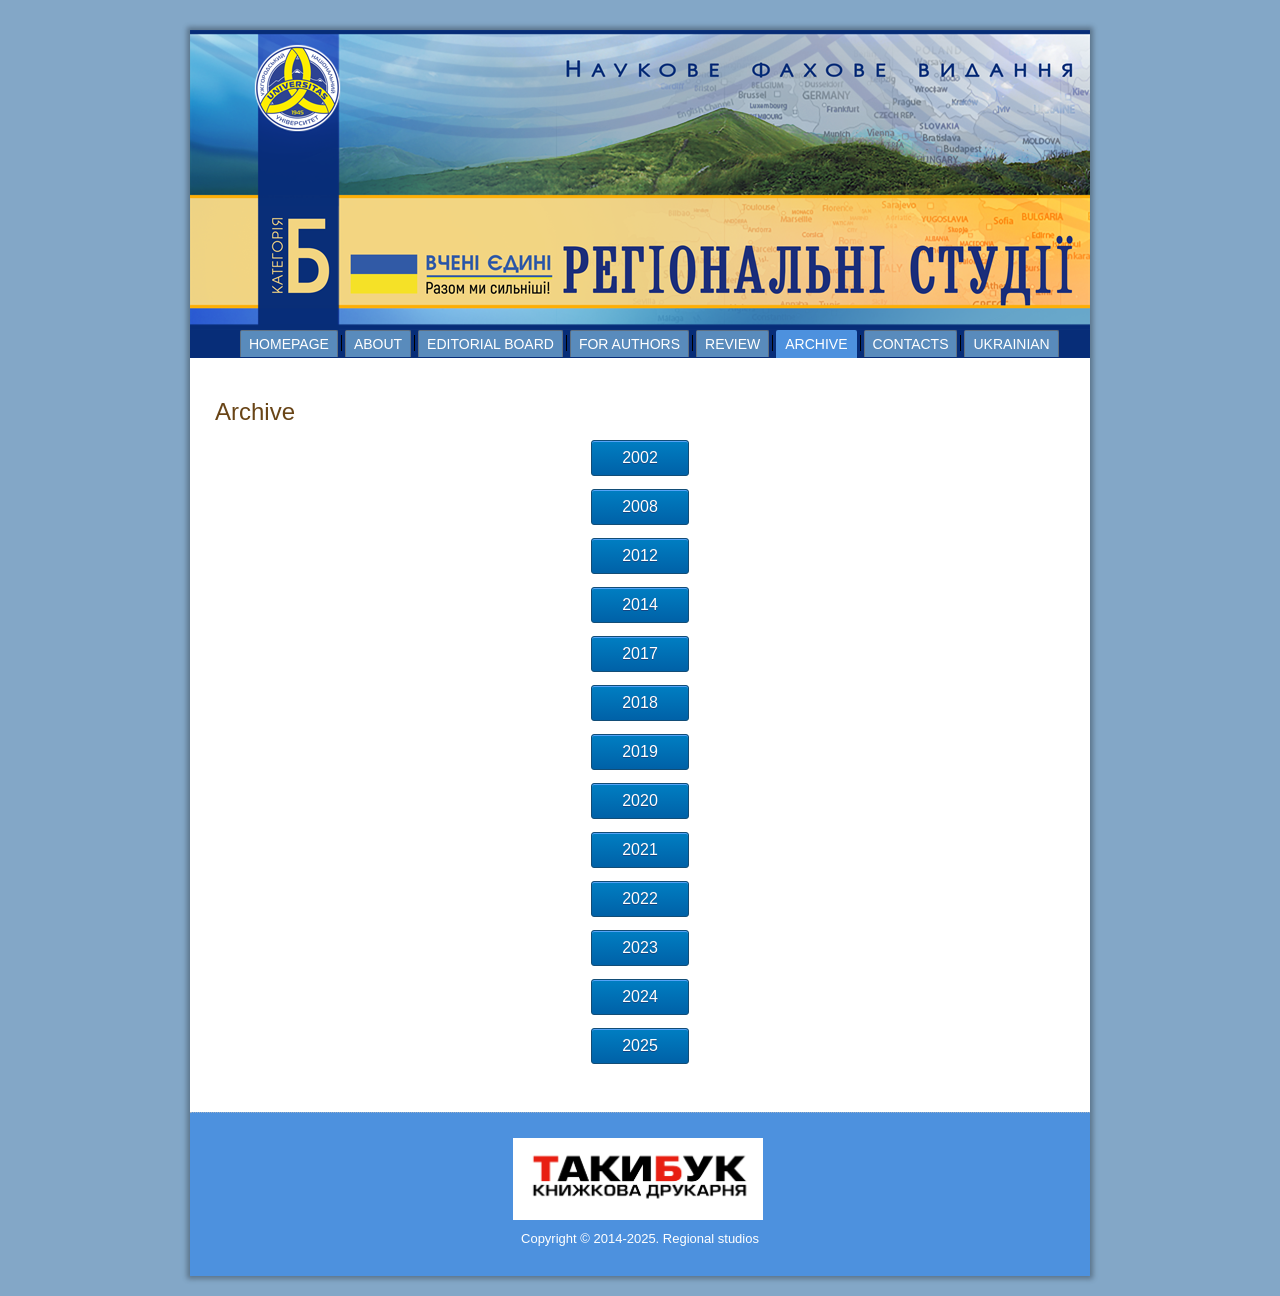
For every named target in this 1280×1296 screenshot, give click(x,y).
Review (732, 344)
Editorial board (490, 344)
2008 (640, 506)
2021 (640, 849)
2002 (640, 457)
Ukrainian (1011, 344)
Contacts (911, 344)
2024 (640, 996)
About (378, 344)
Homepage (289, 344)
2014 (640, 604)
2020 (640, 800)
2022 (640, 898)
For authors (629, 344)
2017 (640, 653)
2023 (640, 947)
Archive (816, 344)
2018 (640, 702)
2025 (640, 1045)
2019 (640, 751)
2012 (640, 555)
